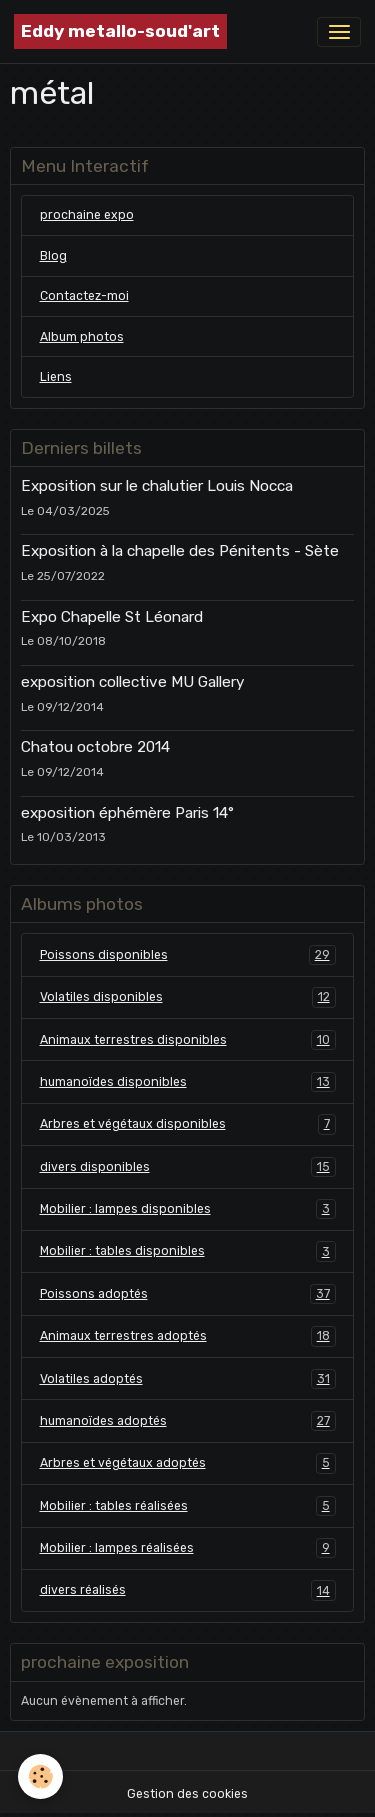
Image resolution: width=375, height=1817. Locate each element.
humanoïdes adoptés (188, 1421)
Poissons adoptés (188, 1294)
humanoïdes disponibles (188, 1082)
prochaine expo (87, 215)
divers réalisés (188, 1590)
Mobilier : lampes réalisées (188, 1548)
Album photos (82, 337)
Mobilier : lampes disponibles (188, 1209)
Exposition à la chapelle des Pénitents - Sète (180, 551)
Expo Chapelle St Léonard (112, 617)
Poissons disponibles (188, 955)
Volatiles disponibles (188, 997)
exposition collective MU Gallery (132, 682)
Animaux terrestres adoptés (188, 1336)
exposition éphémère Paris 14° (127, 813)
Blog (53, 256)
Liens (56, 377)
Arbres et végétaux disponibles (188, 1124)
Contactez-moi (84, 296)
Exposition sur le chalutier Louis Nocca (157, 486)
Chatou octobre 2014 (95, 747)
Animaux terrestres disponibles (188, 1040)
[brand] (120, 31)
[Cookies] (40, 1776)
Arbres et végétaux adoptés (188, 1463)
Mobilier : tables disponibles (188, 1251)
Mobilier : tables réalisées (188, 1506)
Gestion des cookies (187, 1794)
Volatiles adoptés (188, 1379)
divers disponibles (188, 1167)
